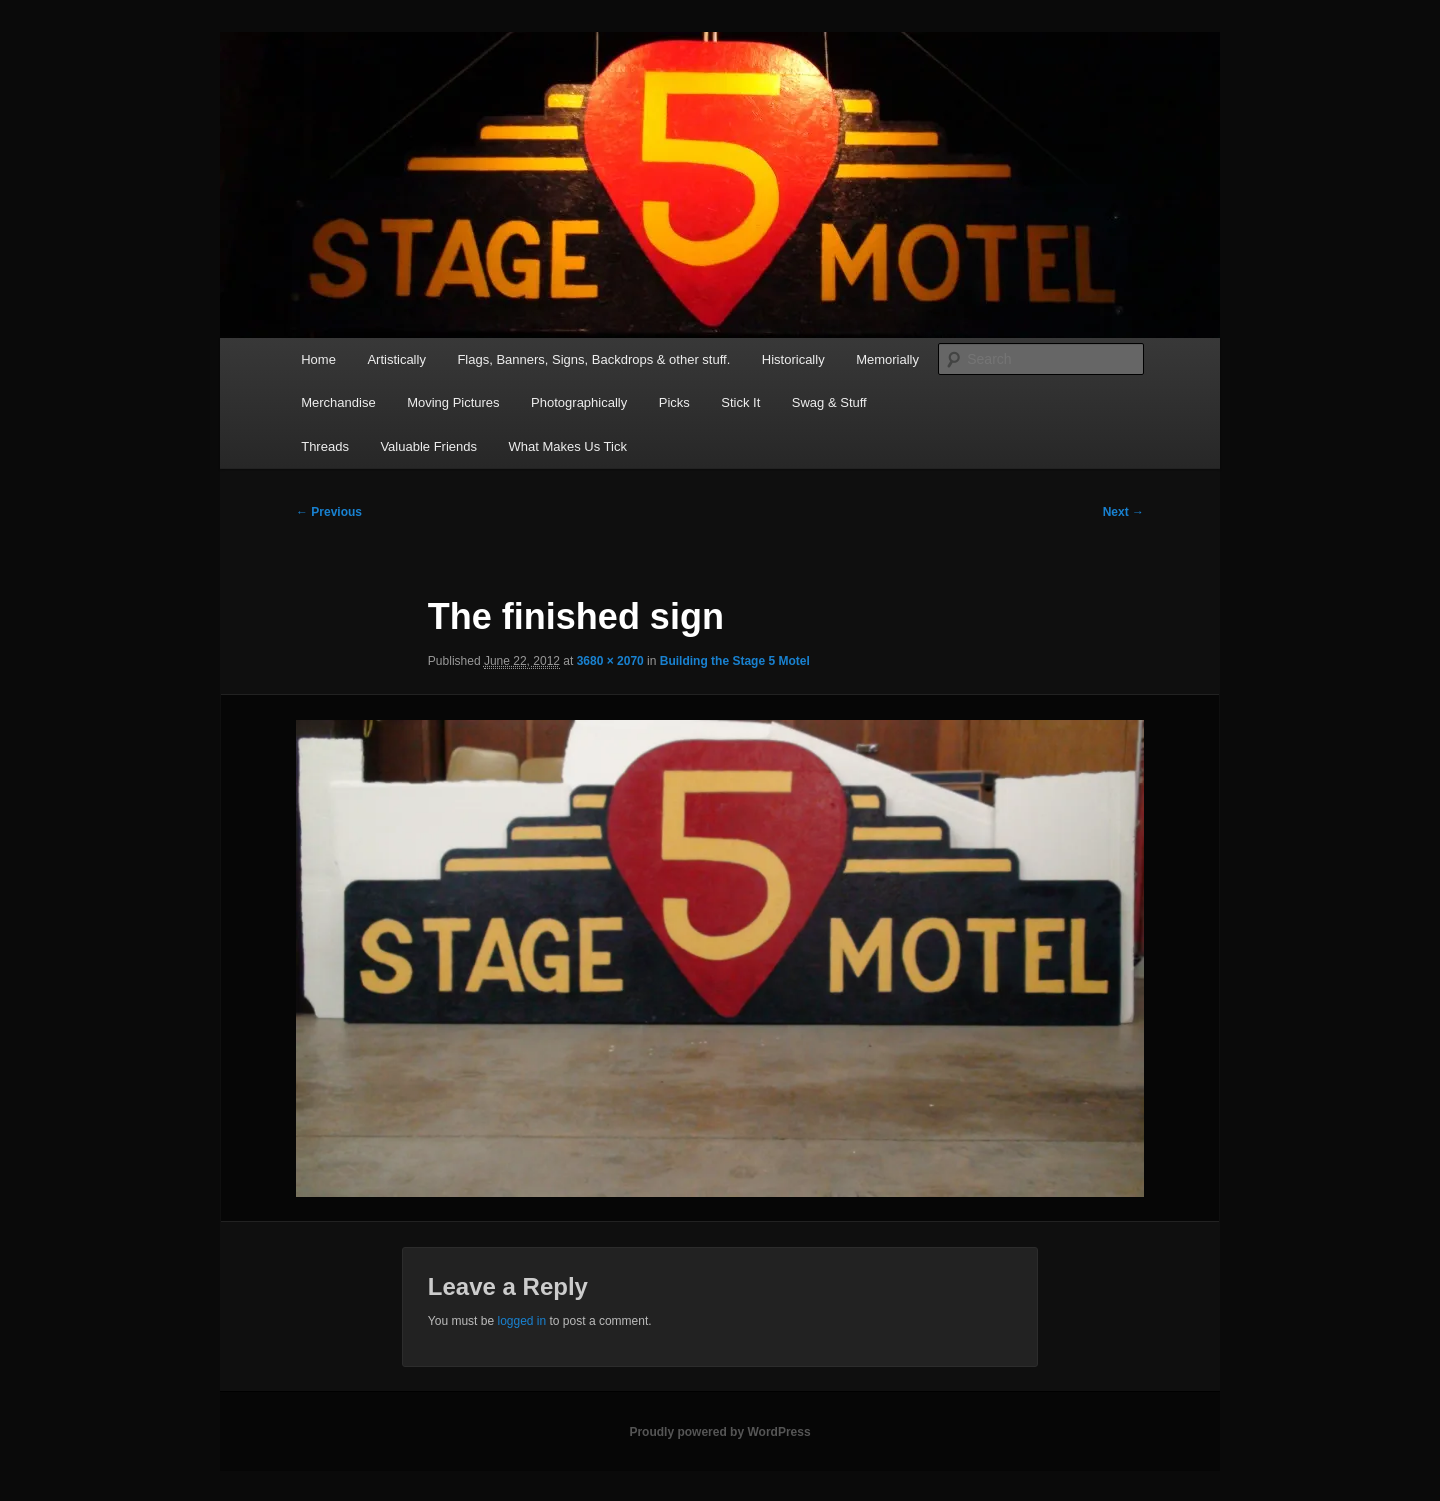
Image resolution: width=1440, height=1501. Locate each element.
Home (318, 359)
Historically (793, 359)
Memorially (887, 359)
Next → (1123, 512)
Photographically (579, 402)
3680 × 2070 (610, 661)
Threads (325, 446)
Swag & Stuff (829, 402)
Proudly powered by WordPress (719, 1432)
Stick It (740, 402)
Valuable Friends (428, 446)
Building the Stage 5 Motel (735, 661)
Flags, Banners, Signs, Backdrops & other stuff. (593, 359)
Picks (674, 402)
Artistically (396, 359)
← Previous (329, 512)
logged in (521, 1321)
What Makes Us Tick (567, 446)
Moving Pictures (453, 402)
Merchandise (338, 402)
